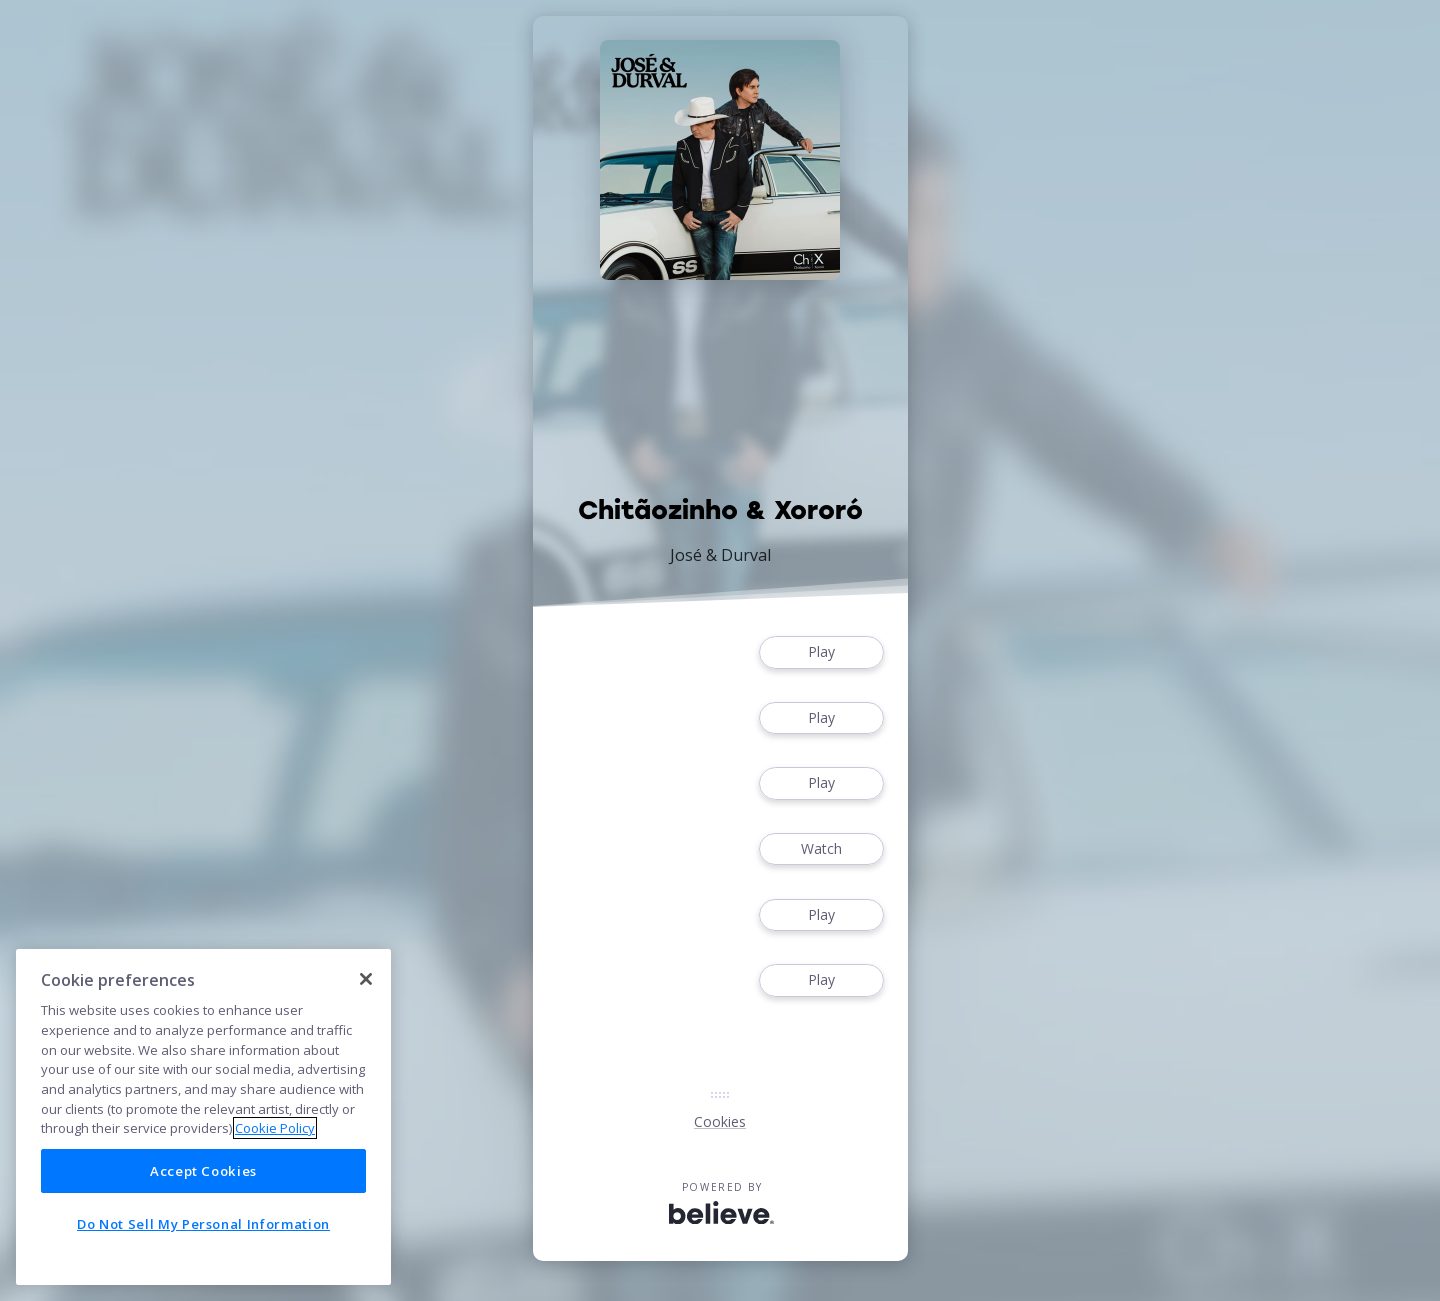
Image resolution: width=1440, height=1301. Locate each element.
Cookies (720, 1121)
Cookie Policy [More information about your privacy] (275, 1128)
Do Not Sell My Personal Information (203, 1224)
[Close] (366, 979)
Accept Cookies (203, 1171)
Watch (821, 849)
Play (821, 652)
